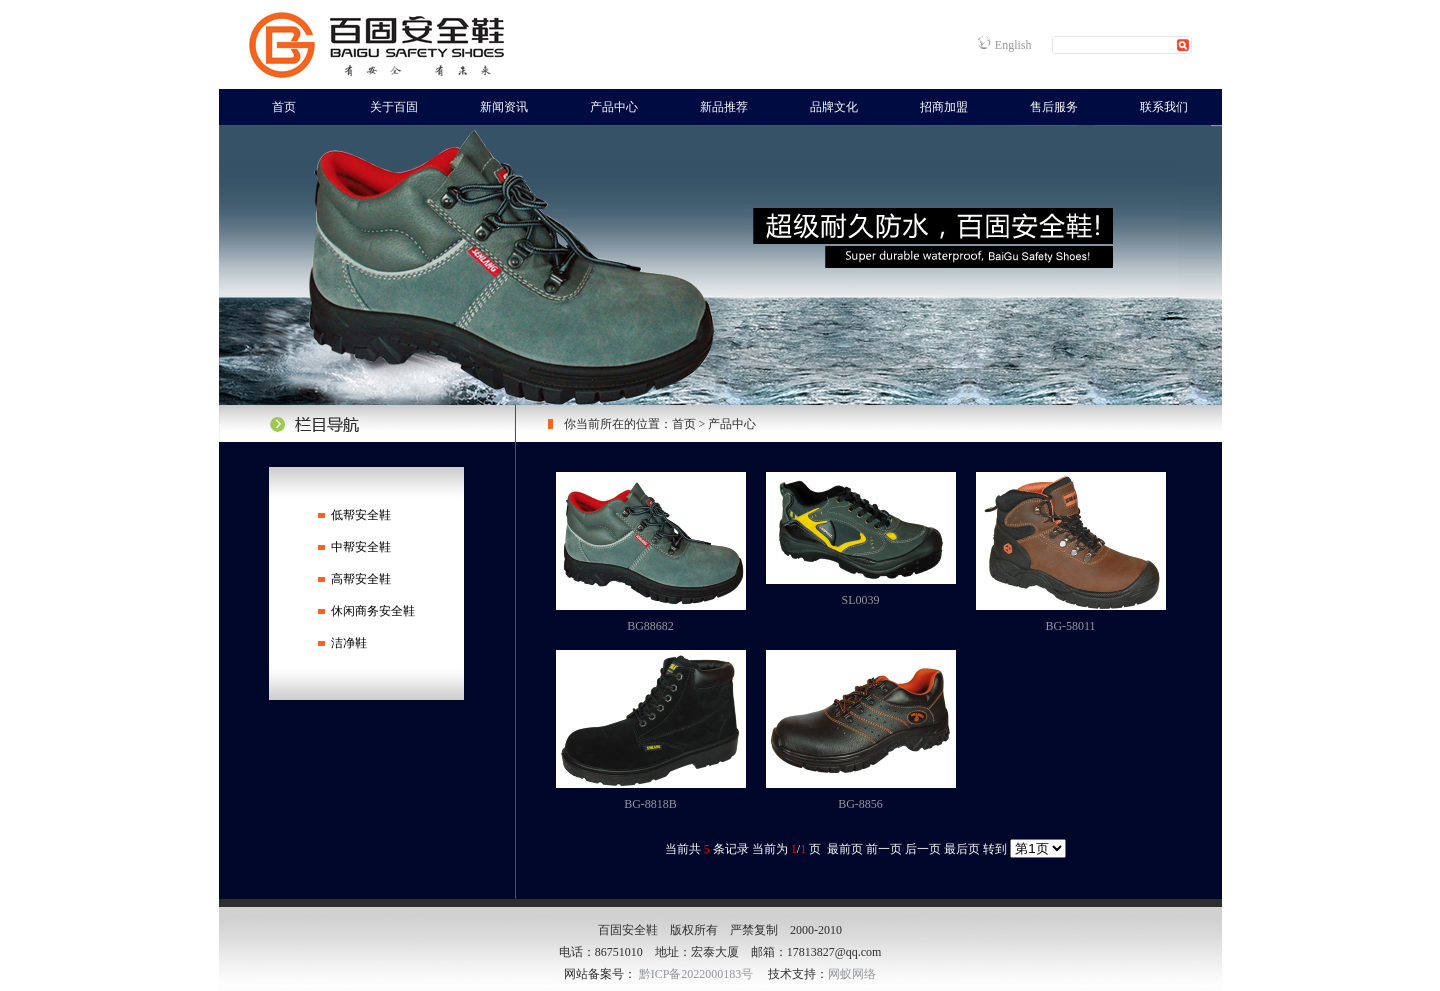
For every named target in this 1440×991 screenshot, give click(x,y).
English (1013, 45)
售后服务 (1054, 107)
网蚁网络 (852, 974)
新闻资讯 (504, 107)
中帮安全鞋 (361, 547)
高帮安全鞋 (361, 579)
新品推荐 (724, 107)
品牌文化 (834, 107)
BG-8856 (860, 804)
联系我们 (1164, 107)
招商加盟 (944, 107)
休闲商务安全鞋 (373, 611)
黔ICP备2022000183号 (696, 974)
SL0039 (860, 600)
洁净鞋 (349, 643)
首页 (284, 107)
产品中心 (614, 107)
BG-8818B (650, 804)
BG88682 (650, 626)
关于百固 (394, 107)
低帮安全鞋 (361, 515)
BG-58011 (1070, 626)
